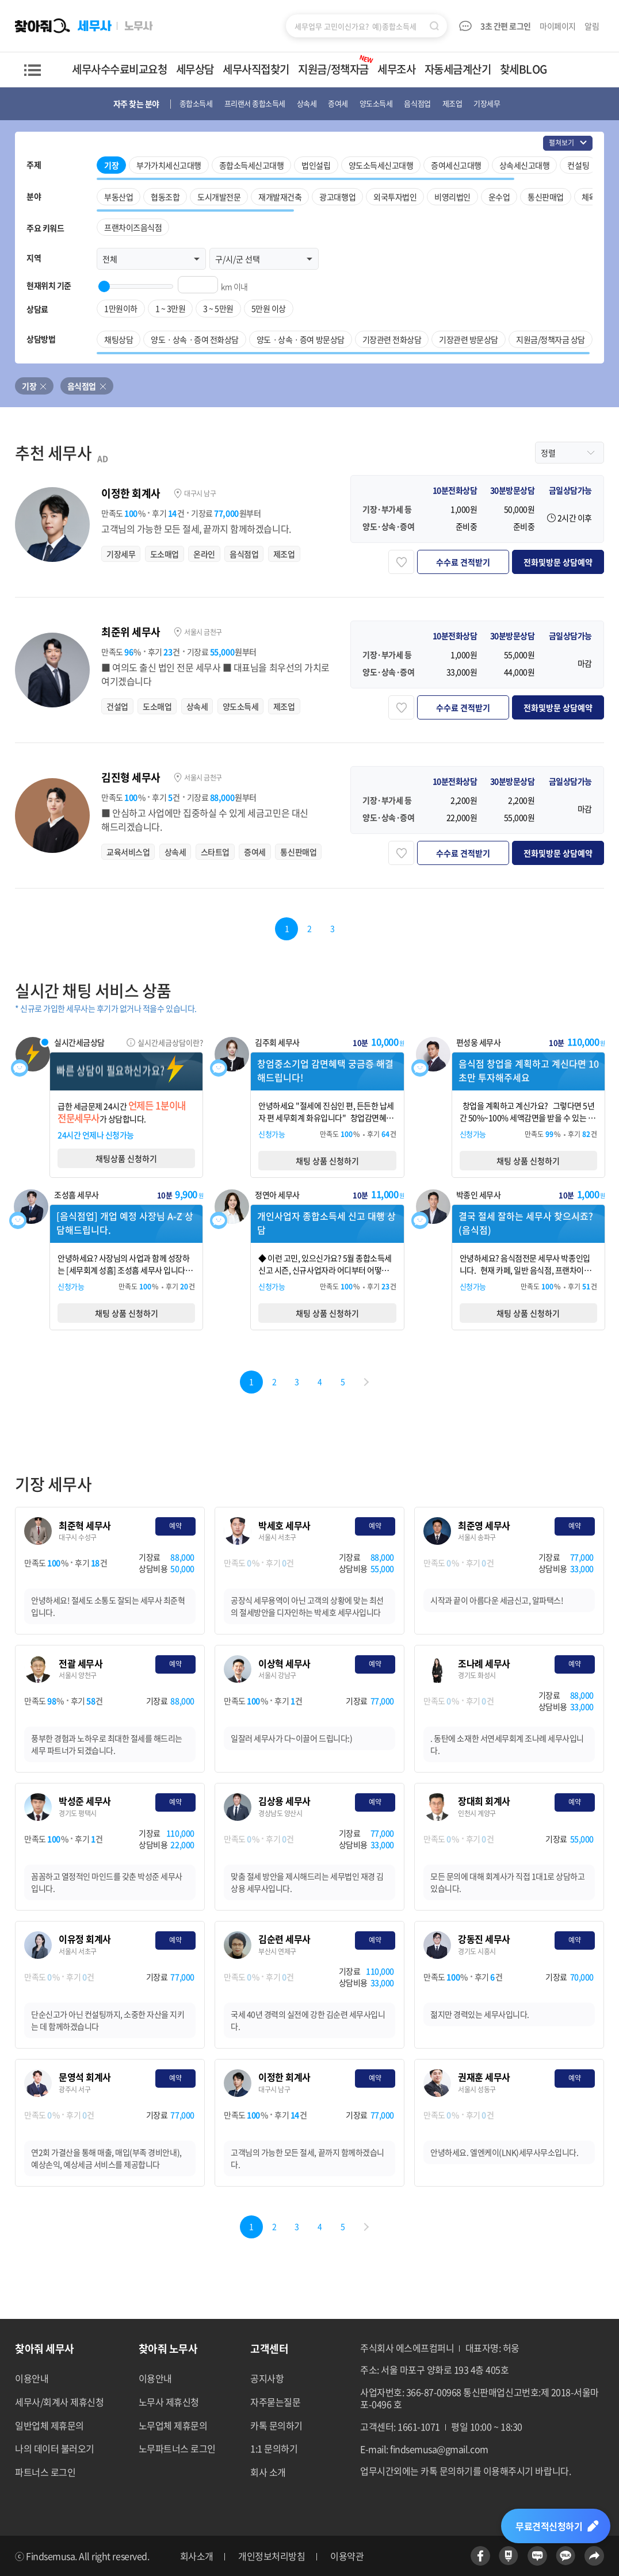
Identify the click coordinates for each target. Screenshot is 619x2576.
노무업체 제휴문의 (173, 2425)
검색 (434, 26)
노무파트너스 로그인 (177, 2448)
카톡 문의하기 (276, 2425)
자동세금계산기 (458, 69)
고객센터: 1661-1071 (400, 2427)
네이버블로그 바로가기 (537, 2556)
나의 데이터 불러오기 (54, 2448)
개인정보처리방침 (271, 2556)
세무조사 (396, 69)
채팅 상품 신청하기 (327, 1160)
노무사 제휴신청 (169, 2402)
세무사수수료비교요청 (119, 69)
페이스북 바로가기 (480, 2556)
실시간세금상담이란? (170, 1042)
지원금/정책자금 (336, 64)
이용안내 (31, 2378)
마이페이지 (558, 26)
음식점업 (81, 386)
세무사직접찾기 (256, 69)
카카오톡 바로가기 (565, 2556)
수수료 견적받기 (463, 562)
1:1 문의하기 (273, 2448)
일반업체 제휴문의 (49, 2425)
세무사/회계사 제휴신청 (59, 2402)
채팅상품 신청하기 (126, 1158)
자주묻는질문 (275, 2402)
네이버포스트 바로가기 (508, 2556)
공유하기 (594, 2556)
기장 (29, 386)
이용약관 (347, 2556)
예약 (175, 1526)
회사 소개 (268, 2472)
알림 (592, 26)
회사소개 (196, 2556)
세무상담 (195, 69)
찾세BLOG (523, 69)
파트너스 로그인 (45, 2472)
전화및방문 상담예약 (558, 562)
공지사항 (267, 2378)
